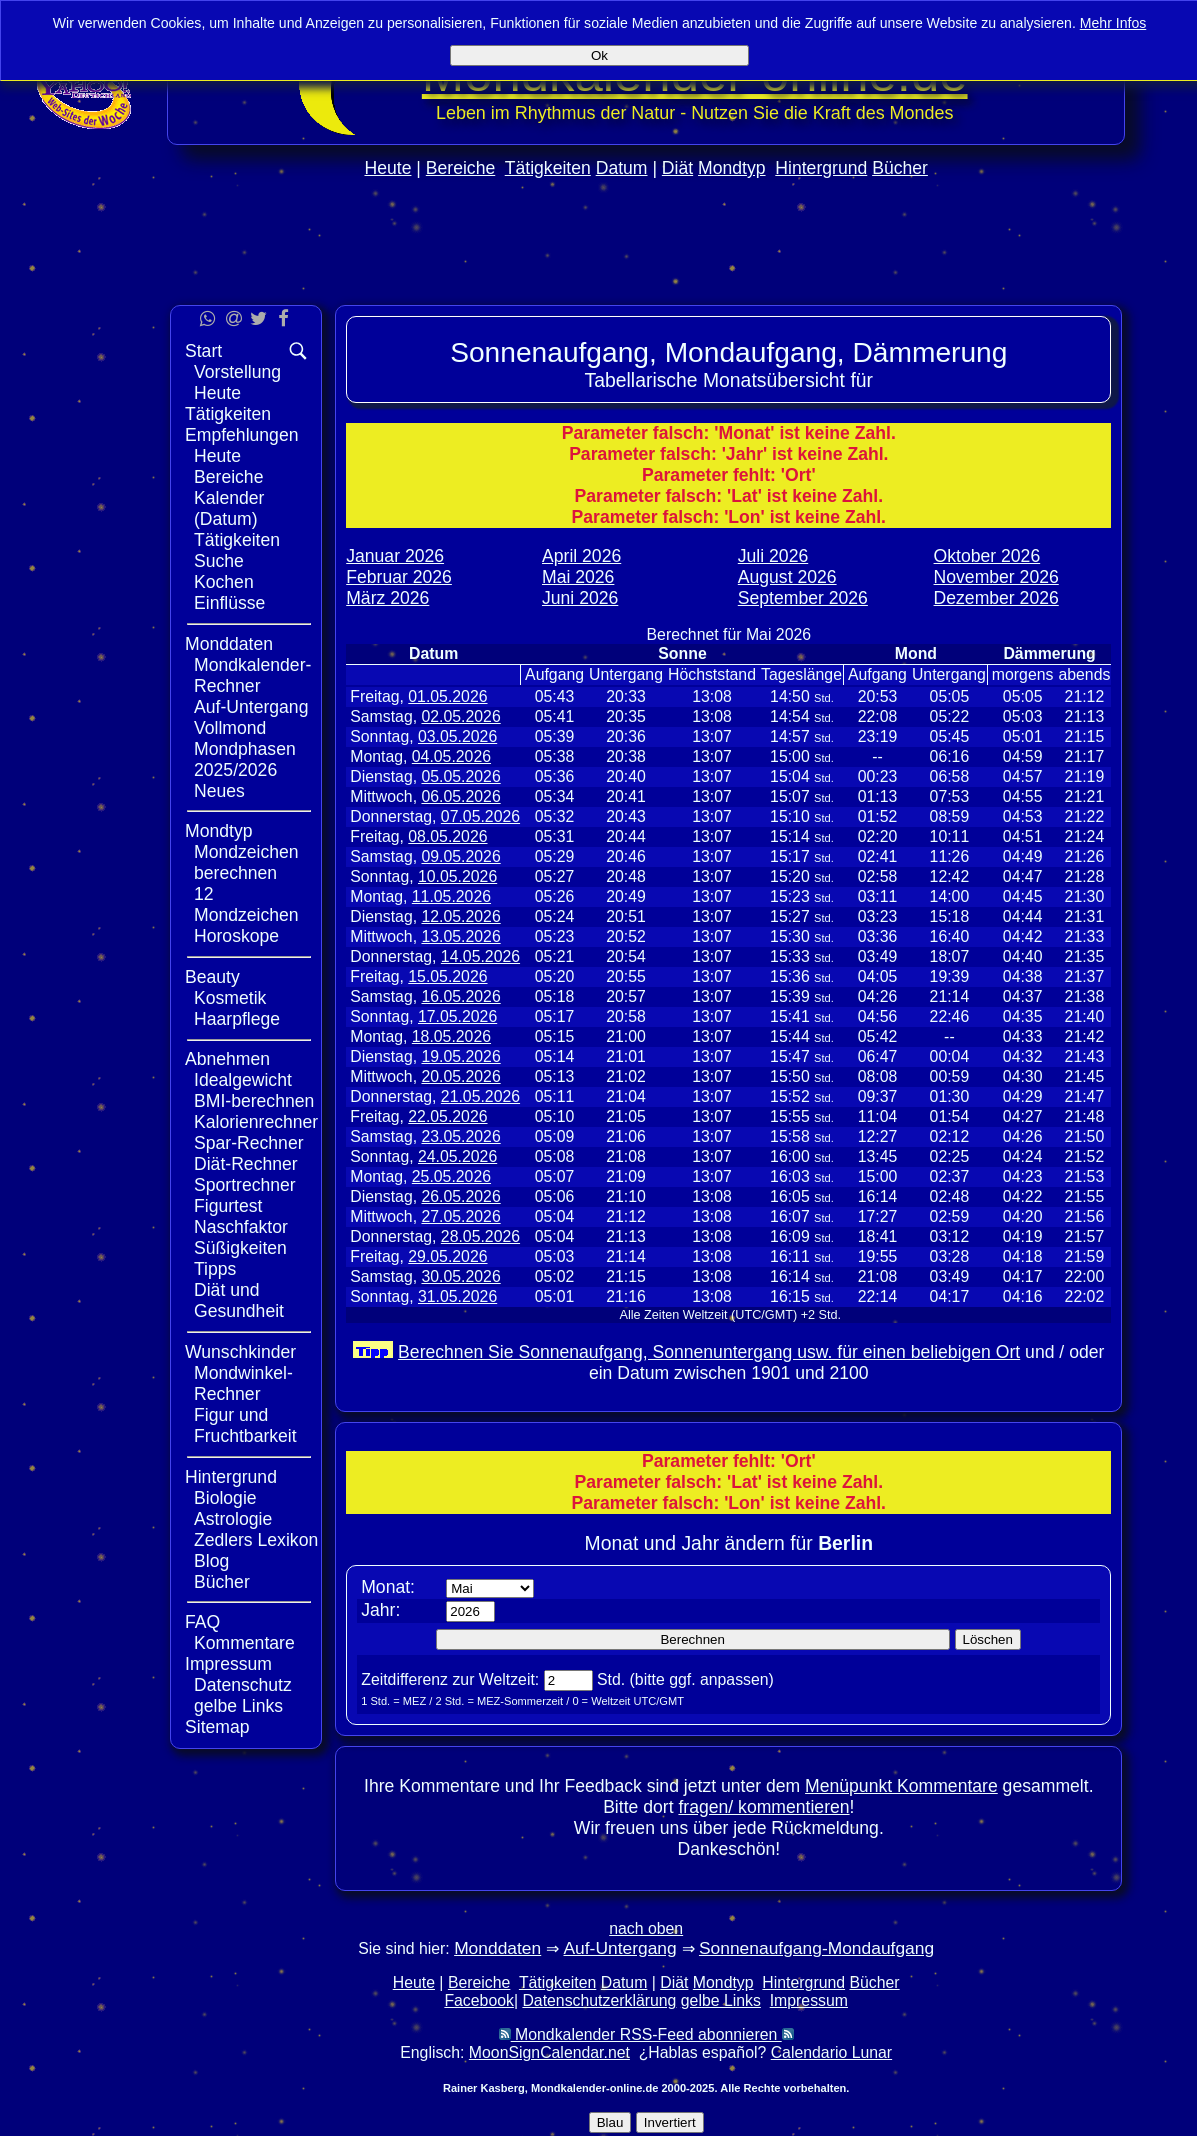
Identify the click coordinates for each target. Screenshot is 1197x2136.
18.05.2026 (451, 1036)
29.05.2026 (447, 1256)
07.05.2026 (480, 816)
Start (203, 351)
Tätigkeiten (548, 168)
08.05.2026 (447, 836)
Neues (219, 791)
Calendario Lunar (831, 2052)
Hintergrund (821, 168)
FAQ (202, 1622)
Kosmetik (230, 998)
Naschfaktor (241, 1227)
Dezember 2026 (996, 598)
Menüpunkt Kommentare (901, 1786)
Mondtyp (731, 168)
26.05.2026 (460, 1196)
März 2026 (387, 598)
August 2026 (787, 577)
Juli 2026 (773, 556)
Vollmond (230, 728)
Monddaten (229, 644)
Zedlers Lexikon (256, 1540)
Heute (387, 168)
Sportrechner (245, 1185)
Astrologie (233, 1519)
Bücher (900, 168)
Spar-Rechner (249, 1143)
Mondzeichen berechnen (246, 862)
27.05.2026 (460, 1216)
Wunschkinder (240, 1352)
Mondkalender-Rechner (252, 675)
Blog (211, 1561)
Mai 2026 (578, 577)
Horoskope (236, 936)
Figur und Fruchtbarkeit (245, 1425)
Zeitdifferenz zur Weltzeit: (450, 1679)
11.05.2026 (451, 896)
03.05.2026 (457, 736)
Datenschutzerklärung (599, 2000)
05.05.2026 (460, 776)
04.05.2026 (451, 756)
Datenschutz (243, 1685)
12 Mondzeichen (246, 904)
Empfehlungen (241, 435)
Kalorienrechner (256, 1122)
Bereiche (460, 168)
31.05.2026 (457, 1296)
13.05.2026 (460, 936)
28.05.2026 (480, 1236)
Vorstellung (237, 372)
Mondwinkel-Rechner (243, 1383)
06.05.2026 (460, 796)
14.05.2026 (480, 956)
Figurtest (228, 1206)
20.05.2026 (460, 1076)
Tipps (215, 1269)
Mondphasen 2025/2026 (245, 759)
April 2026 (581, 556)
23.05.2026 (460, 1136)
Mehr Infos (1113, 23)
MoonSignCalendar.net (549, 2052)
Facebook (479, 2000)
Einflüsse (229, 603)
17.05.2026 (457, 1016)
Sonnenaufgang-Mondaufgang (816, 1948)
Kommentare (244, 1643)
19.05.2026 (460, 1056)
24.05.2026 (457, 1156)
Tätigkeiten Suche (237, 550)
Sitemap (217, 1727)
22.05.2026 (447, 1116)
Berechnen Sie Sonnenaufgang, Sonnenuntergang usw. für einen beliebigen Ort (709, 1352)
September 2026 (803, 598)
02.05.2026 (460, 716)
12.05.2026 (460, 916)
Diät (677, 168)
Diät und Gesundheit (239, 1300)
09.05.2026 (460, 856)
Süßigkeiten (240, 1248)
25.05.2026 (451, 1176)
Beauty (212, 977)
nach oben (646, 1928)
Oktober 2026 (987, 556)
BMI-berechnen (254, 1101)
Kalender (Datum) (229, 508)
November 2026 (996, 577)
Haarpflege (237, 1019)
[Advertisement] (646, 281)
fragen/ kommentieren (763, 1807)
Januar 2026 (395, 556)
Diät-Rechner (246, 1164)
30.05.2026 (460, 1276)
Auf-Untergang (251, 707)
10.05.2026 (457, 876)
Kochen (224, 582)
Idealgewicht (243, 1080)
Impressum (228, 1664)
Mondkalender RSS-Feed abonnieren (646, 2034)
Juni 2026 (580, 598)
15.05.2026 (447, 976)
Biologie (225, 1498)
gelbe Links (238, 1706)
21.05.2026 (480, 1096)
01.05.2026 (447, 696)
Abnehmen (227, 1059)
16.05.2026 (460, 996)
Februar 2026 (399, 577)
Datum (622, 168)
